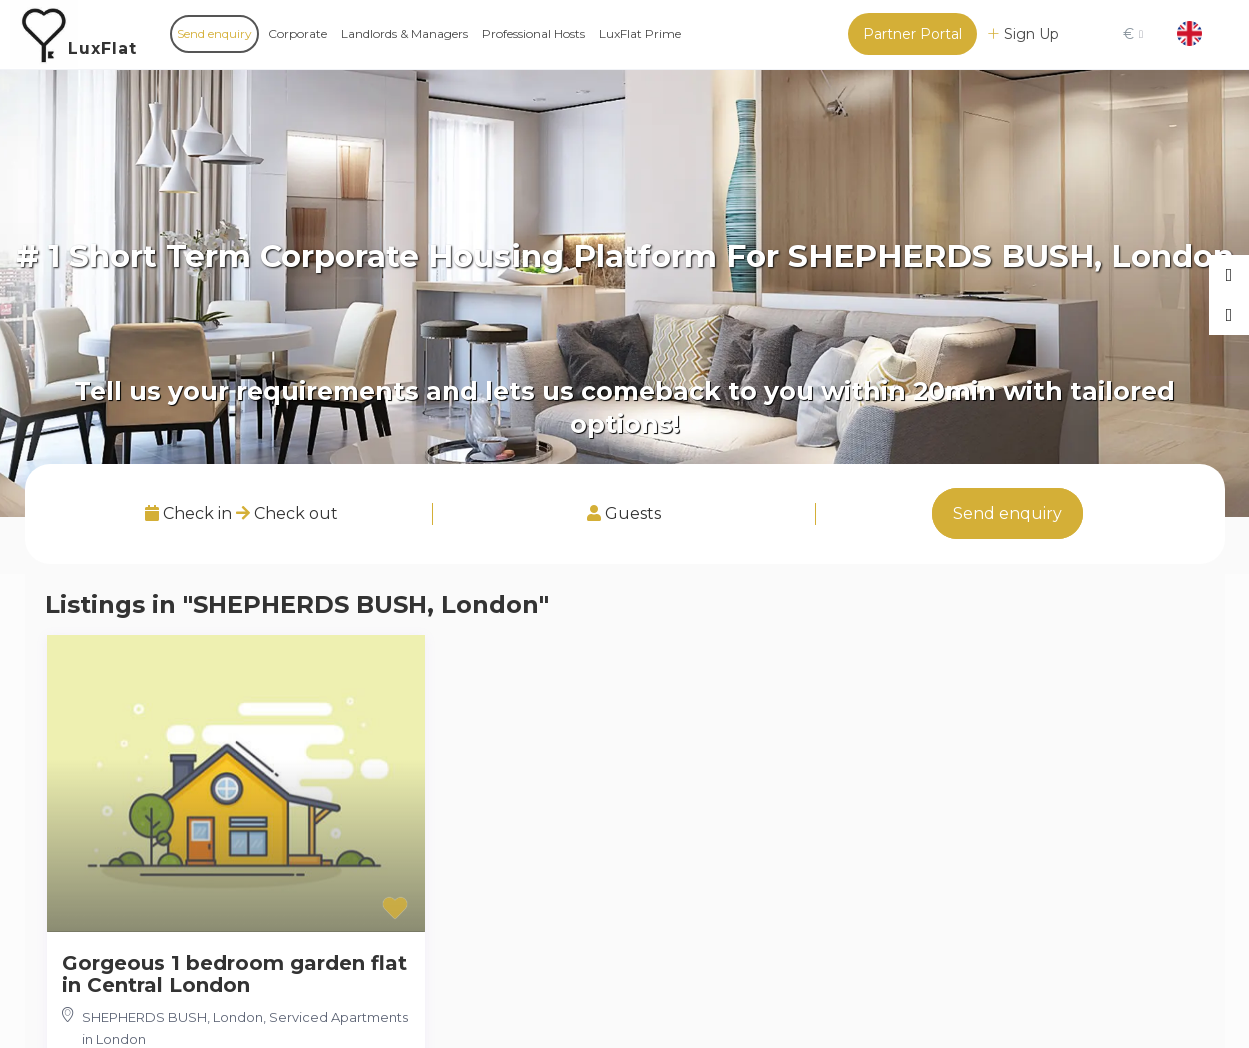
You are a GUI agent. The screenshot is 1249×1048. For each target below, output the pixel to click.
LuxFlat (102, 48)
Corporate (297, 33)
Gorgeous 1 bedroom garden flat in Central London (234, 974)
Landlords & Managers (404, 33)
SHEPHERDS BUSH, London (172, 1017)
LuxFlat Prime (640, 33)
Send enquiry (214, 33)
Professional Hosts (533, 33)
